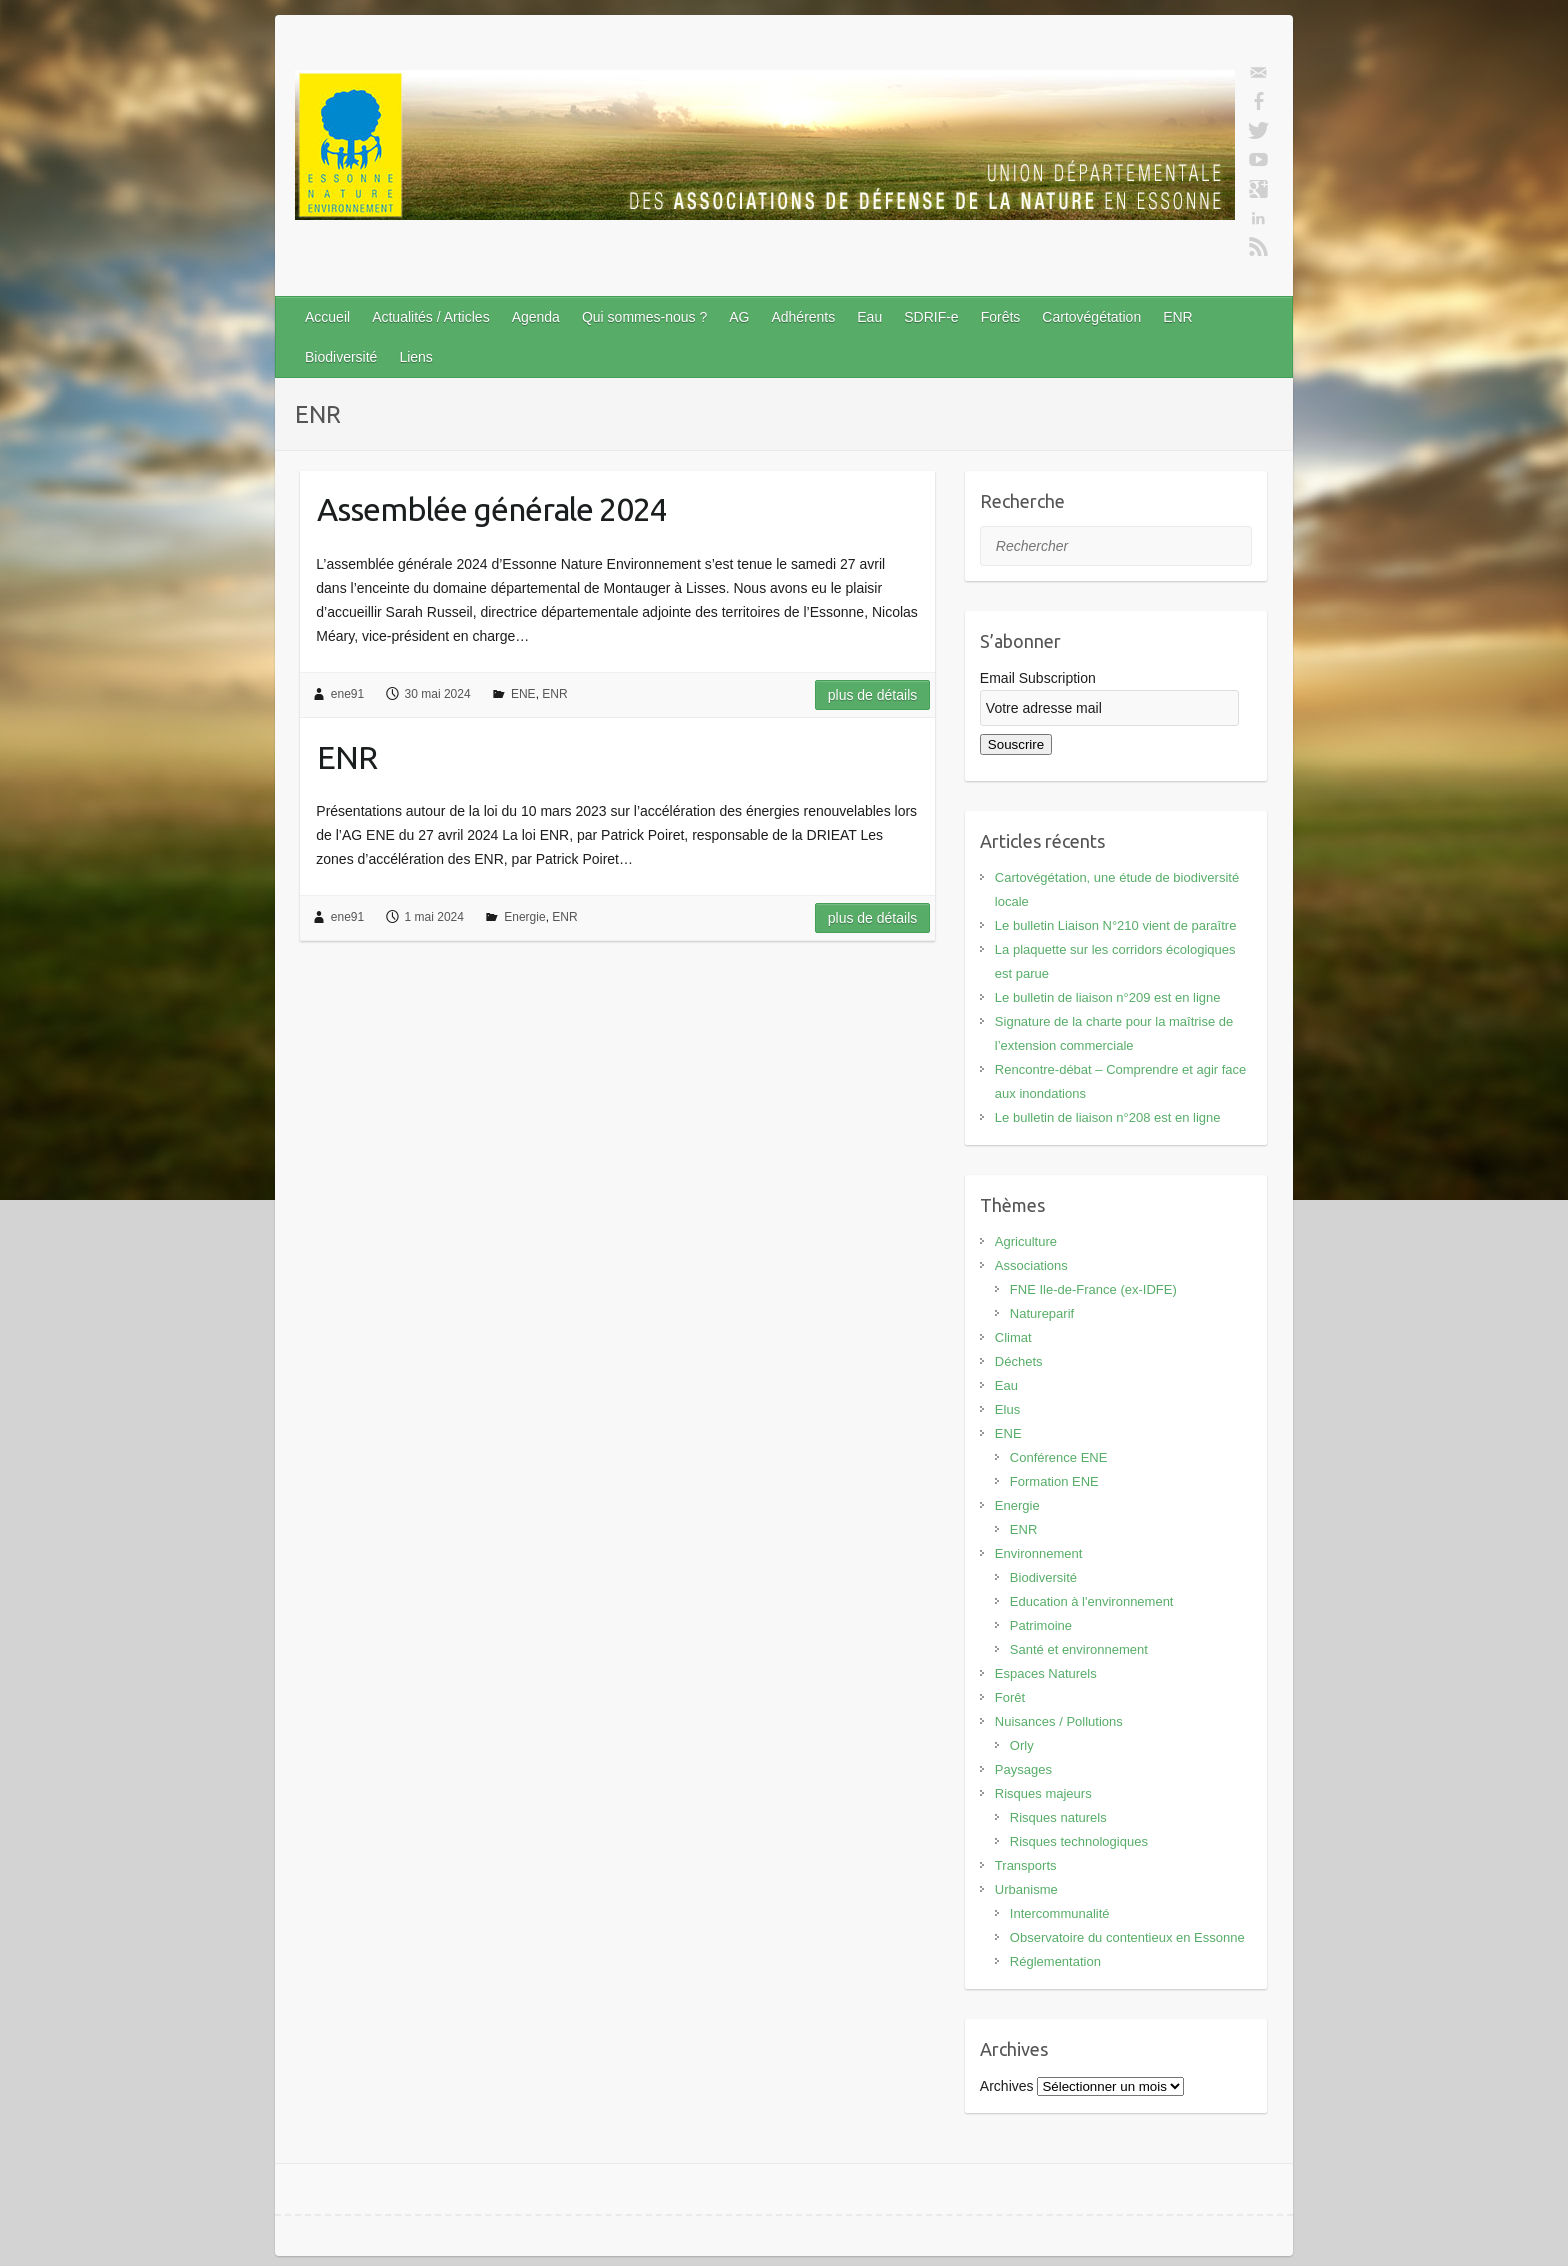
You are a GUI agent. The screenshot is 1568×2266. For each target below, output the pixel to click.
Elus (1007, 1409)
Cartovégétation (1091, 317)
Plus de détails (873, 695)
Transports (1026, 1865)
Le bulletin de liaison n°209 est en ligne (1108, 997)
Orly (1022, 1745)
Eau (869, 317)
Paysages (1023, 1769)
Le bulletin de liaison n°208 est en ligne (1108, 1117)
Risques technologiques (1079, 1841)
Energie (524, 917)
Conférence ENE (1059, 1457)
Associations (1031, 1265)
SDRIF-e (931, 317)
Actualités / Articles (431, 317)
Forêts (1001, 317)
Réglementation (1055, 1961)
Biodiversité (341, 357)
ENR (1178, 317)
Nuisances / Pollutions (1059, 1721)
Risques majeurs (1043, 1793)
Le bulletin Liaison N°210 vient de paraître (1116, 925)
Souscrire (1016, 744)
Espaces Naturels (1046, 1673)
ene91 (347, 694)
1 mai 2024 (434, 917)
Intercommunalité (1060, 1913)
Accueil (327, 317)
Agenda (536, 317)
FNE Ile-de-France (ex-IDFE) (1093, 1289)
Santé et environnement (1079, 1649)
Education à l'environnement (1092, 1601)
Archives (1007, 2086)
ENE (523, 694)
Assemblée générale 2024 (492, 509)
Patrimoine (1041, 1625)
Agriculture (1026, 1241)
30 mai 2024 (438, 694)
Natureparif (1042, 1313)
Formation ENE (1054, 1481)
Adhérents (803, 317)
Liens (415, 357)
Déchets (1019, 1361)
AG (739, 317)
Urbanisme (1026, 1889)
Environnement (1038, 1553)
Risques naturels (1058, 1817)
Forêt (1010, 1697)
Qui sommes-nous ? (644, 317)
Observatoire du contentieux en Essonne (1127, 1937)
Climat (1013, 1337)
